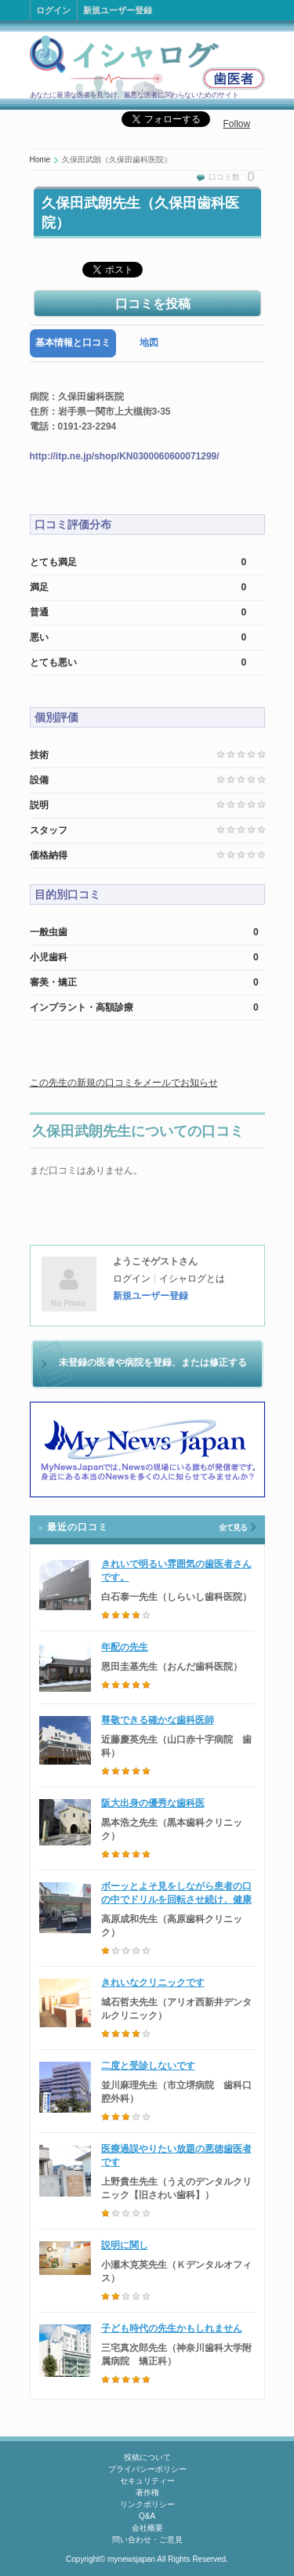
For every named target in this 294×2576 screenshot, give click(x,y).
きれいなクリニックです (153, 1982)
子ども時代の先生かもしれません (171, 2328)
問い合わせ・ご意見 (147, 2539)
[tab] (73, 343)
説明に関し (124, 2245)
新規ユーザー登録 (117, 10)
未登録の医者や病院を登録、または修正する (153, 1362)
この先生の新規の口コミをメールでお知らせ (124, 1082)
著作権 (147, 2492)
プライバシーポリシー (147, 2469)
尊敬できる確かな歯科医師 (157, 1719)
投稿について (147, 2457)
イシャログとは (192, 1278)
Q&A (147, 2516)
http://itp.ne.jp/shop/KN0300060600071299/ (125, 456)
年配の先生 (124, 1647)
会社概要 (147, 2527)
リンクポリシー (147, 2504)
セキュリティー (147, 2480)
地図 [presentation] (149, 342)
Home (40, 159)
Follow (237, 123)
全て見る (233, 1527)
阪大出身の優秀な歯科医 (153, 1803)
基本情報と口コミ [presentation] (73, 342)
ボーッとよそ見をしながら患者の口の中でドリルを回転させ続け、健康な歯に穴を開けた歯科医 (176, 1899)
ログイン (53, 10)
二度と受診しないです (148, 2065)
